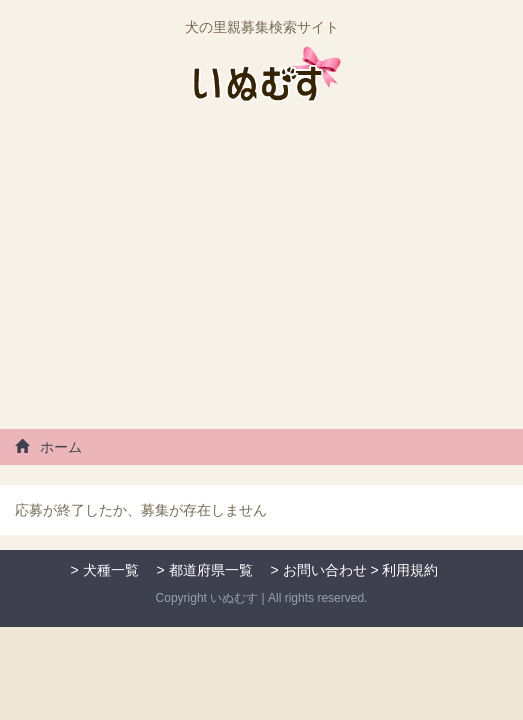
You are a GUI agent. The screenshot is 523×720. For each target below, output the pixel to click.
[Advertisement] (261, 274)
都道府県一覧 (211, 570)
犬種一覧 (111, 570)
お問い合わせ (325, 570)
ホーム (48, 447)
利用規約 (410, 570)
